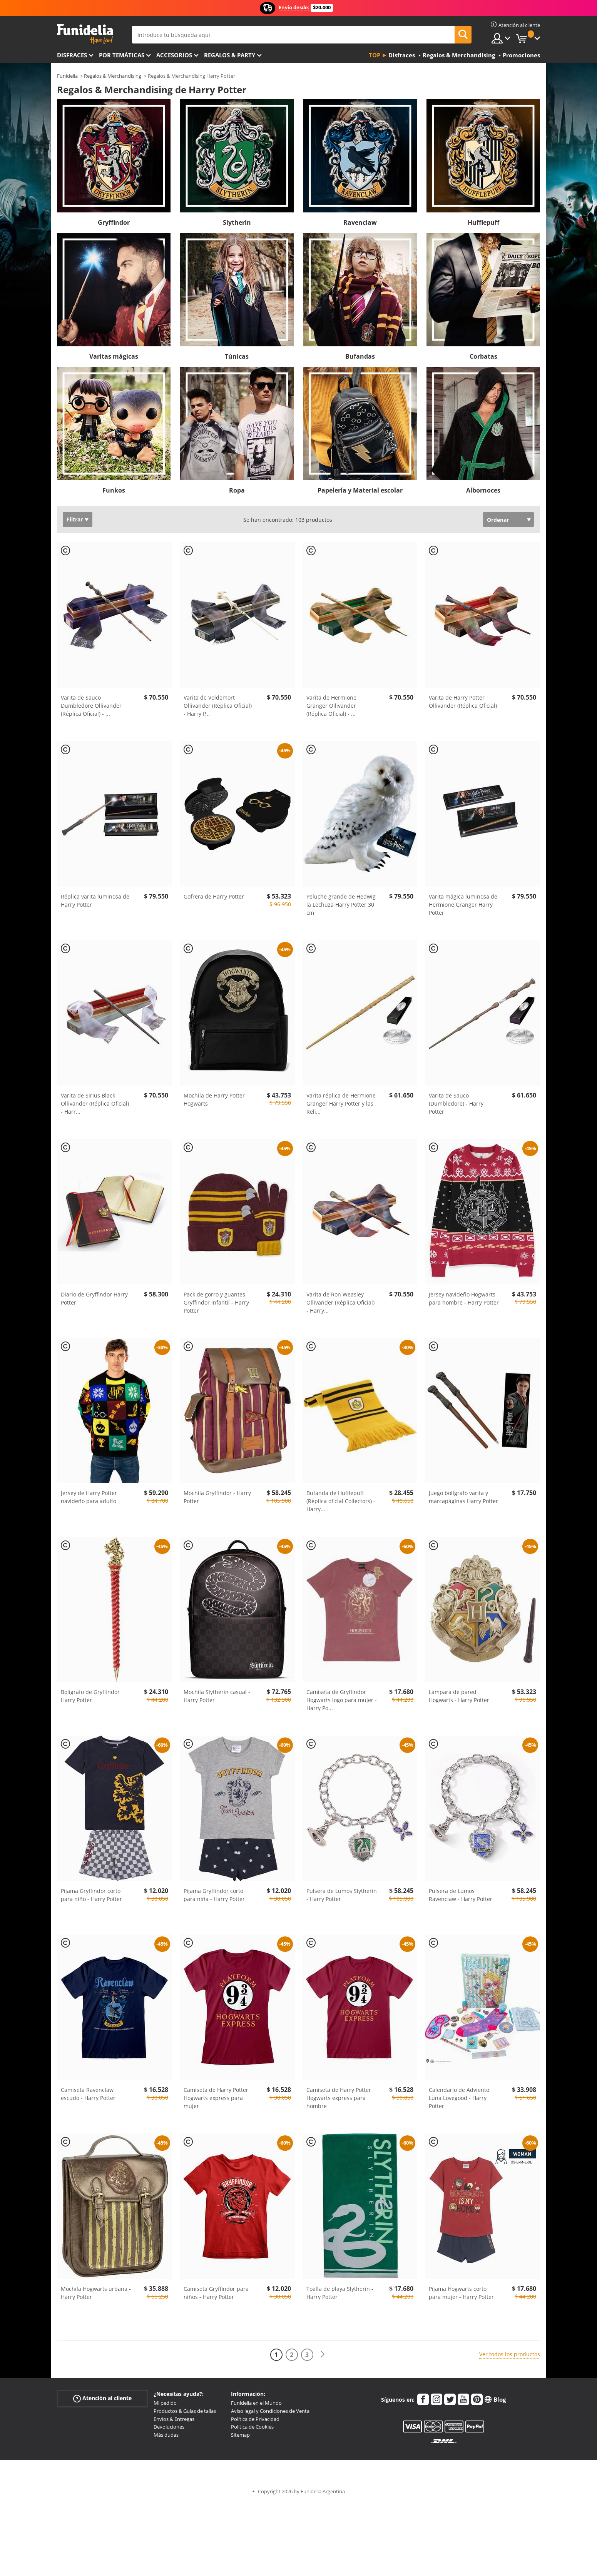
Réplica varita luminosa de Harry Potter (95, 900)
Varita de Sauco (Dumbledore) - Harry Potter (456, 1103)
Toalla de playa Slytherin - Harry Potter (339, 2292)
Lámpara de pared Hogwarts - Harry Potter (459, 1696)
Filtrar (75, 519)
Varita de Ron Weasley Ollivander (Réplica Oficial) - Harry (340, 1302)
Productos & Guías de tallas (185, 2410)
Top (374, 55)
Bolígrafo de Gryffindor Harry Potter (90, 1696)
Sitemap (240, 2434)
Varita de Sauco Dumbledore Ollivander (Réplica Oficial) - (91, 705)
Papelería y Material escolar (360, 490)
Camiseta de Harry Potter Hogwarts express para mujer (216, 2098)
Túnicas (237, 356)
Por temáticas (121, 55)
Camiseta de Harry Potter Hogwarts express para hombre (338, 2098)
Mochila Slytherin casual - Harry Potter (217, 1696)
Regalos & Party (229, 55)
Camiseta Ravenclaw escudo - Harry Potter (88, 2094)
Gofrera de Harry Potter (214, 896)
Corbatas (483, 356)
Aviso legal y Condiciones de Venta (270, 2410)
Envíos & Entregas (174, 2419)
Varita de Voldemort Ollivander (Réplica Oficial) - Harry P (218, 705)
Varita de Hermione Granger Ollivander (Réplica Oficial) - (331, 705)
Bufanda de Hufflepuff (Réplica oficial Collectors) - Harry (340, 1501)
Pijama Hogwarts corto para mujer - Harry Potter (461, 2292)
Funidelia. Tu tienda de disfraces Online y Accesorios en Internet (85, 34)
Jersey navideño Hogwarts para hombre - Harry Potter (464, 1298)
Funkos (113, 490)
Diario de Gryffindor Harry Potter (94, 1298)
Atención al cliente (102, 2398)
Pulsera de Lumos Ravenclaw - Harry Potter (460, 1895)
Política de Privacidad (255, 2419)
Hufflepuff (483, 222)
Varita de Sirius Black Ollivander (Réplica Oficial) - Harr (95, 1103)
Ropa (237, 490)
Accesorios (174, 55)
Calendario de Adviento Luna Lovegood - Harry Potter (459, 2098)
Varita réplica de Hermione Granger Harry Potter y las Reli (341, 1103)
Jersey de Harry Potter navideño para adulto (89, 1497)
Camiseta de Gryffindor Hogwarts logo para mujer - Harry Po (341, 1700)
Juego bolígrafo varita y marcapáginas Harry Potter (463, 1497)
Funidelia (67, 75)
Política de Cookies (252, 2426)
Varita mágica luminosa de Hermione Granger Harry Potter (463, 904)
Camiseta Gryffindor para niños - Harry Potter (216, 2292)
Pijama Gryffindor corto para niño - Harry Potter (91, 1895)
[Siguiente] (322, 2354)
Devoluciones (169, 2426)
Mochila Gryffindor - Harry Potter (217, 1497)
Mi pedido (165, 2402)
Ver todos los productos (509, 2354)
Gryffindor (114, 222)
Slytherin (237, 222)
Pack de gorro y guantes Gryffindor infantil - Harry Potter (216, 1302)
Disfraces (72, 55)
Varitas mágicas (113, 356)
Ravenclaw (360, 222)
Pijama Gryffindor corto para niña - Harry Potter (214, 1895)
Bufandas (360, 356)
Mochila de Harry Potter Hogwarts (214, 1099)
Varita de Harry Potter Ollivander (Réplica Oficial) (463, 701)
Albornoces (483, 490)
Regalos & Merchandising (112, 75)
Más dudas (166, 2434)
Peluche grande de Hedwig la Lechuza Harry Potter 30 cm (341, 904)
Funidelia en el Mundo (256, 2402)
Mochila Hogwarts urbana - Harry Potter (96, 2292)
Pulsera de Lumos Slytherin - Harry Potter (341, 1895)
